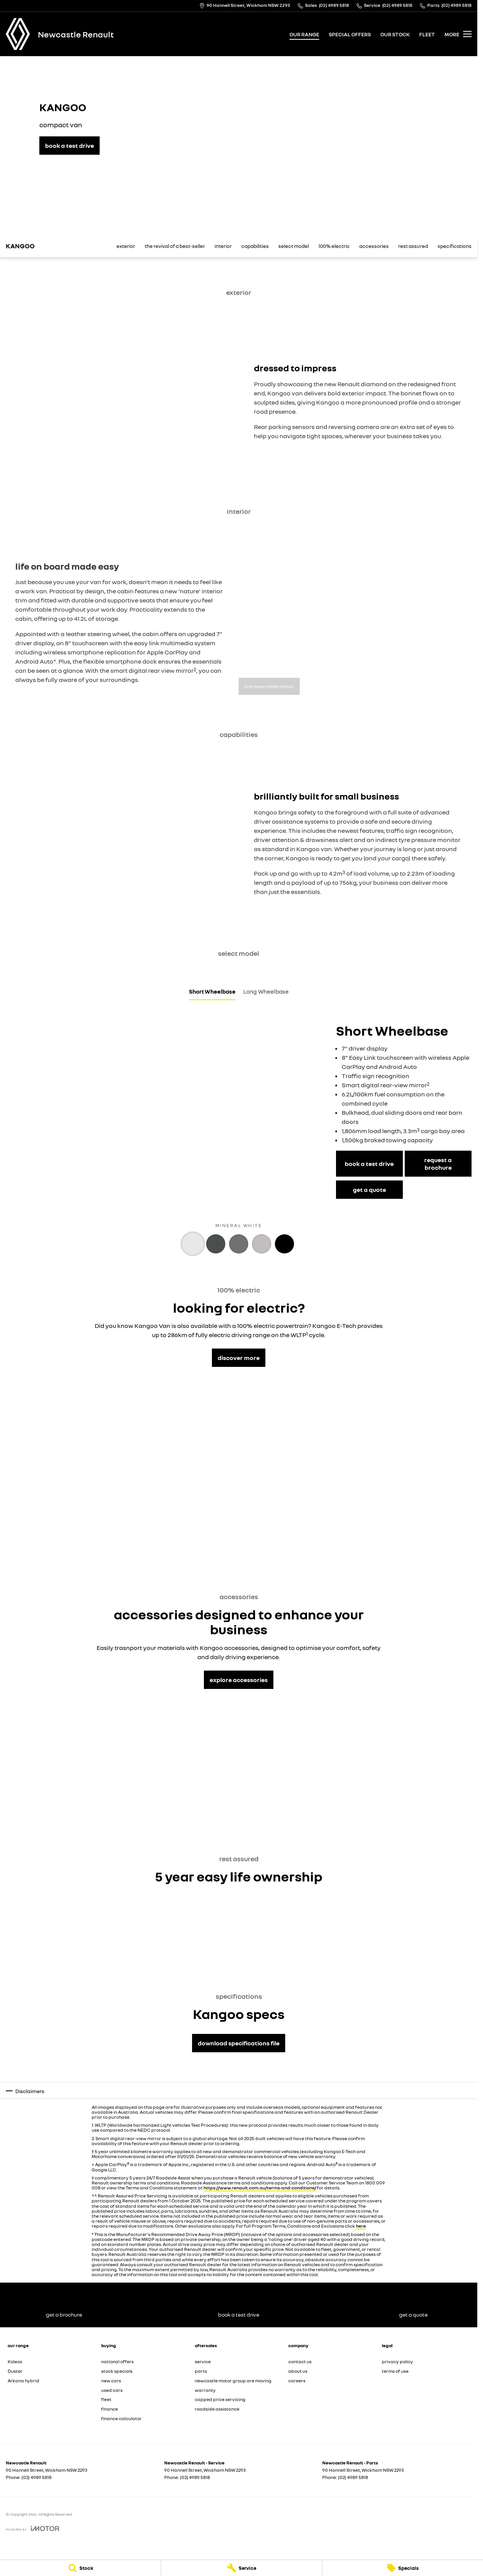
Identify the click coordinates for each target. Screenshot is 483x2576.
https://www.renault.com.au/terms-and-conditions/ (260, 2188)
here (361, 2226)
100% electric (334, 246)
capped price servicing (220, 2399)
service (203, 2361)
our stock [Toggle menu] (395, 34)
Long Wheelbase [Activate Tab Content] (266, 991)
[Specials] (402, 2568)
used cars (112, 2390)
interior (223, 246)
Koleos (15, 2361)
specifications (455, 246)
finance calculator (121, 2418)
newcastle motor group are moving (233, 2380)
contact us (300, 2361)
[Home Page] (18, 34)
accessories (374, 246)
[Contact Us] (244, 5)
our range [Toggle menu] (304, 34)
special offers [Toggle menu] (350, 34)
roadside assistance (217, 2409)
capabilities (255, 246)
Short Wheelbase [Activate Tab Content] (212, 991)
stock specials (116, 2371)
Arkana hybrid (23, 2380)
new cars (111, 2380)
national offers (117, 2361)
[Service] (241, 2568)
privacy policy (397, 2361)
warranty (205, 2390)
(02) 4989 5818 (36, 2477)
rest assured (413, 246)
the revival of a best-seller (175, 246)
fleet (427, 34)
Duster (15, 2371)
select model (293, 246)
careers (296, 2380)
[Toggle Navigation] (458, 34)
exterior (125, 246)
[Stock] (80, 2568)
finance (109, 2409)
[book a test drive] (69, 145)
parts (201, 2371)
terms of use (395, 2371)
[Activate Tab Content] (193, 1244)
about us (297, 2371)
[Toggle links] (32, 2528)
